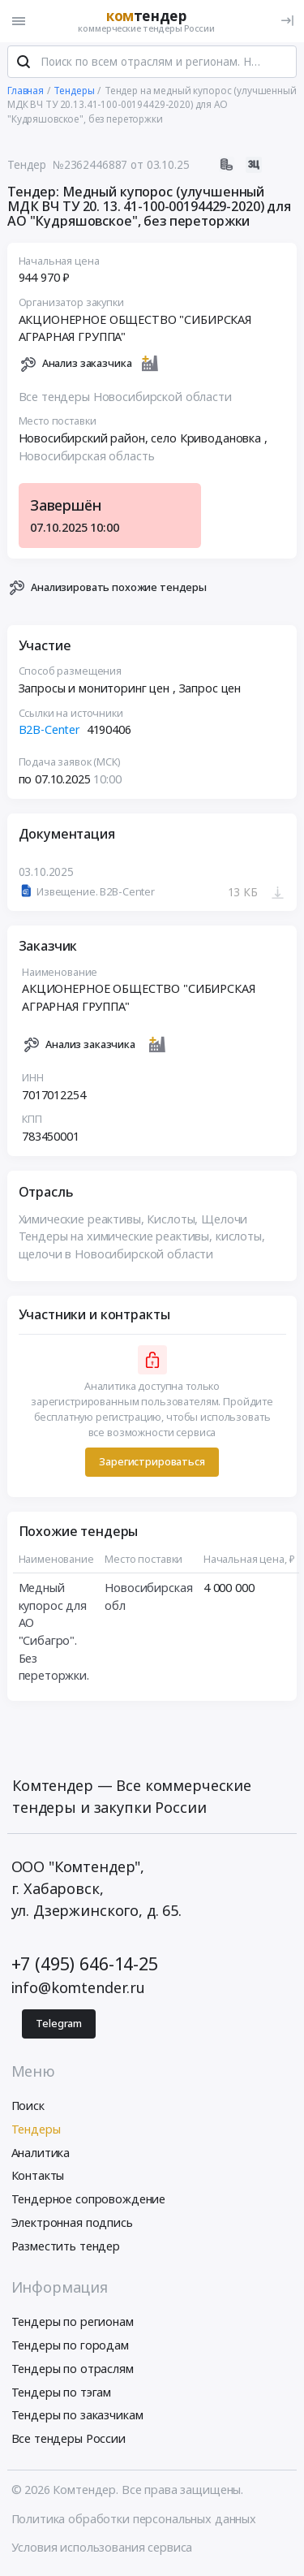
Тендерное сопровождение (88, 2200)
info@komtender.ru (78, 1989)
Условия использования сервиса (102, 2549)
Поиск (28, 2107)
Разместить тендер (66, 2247)
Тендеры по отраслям (72, 2370)
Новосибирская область (87, 457)
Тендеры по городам (70, 2346)
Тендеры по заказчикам (77, 2417)
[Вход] (287, 20)
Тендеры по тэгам (61, 2393)
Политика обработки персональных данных (134, 2520)
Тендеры (36, 2130)
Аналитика (41, 2154)
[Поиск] (23, 64)
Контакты (38, 2178)
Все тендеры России (68, 2441)
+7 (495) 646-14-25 (84, 1965)
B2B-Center (50, 732)
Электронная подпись (72, 2224)
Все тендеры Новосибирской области (125, 399)
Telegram (59, 2025)
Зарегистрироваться (151, 1464)
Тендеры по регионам (72, 2324)
